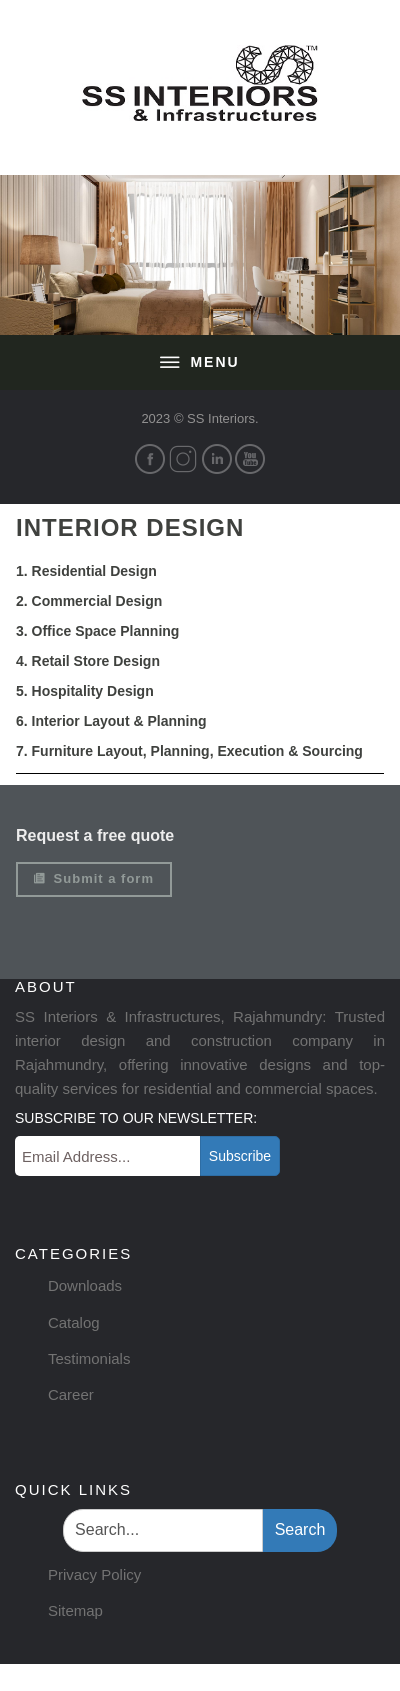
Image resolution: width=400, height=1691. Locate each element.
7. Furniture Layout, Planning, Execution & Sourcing (189, 751)
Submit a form (94, 878)
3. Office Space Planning (97, 631)
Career (71, 1394)
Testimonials (89, 1358)
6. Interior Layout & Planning (111, 721)
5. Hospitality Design (85, 691)
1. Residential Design (86, 571)
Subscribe (240, 1156)
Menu (199, 363)
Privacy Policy (94, 1574)
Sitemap (75, 1610)
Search (300, 1529)
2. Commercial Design (89, 601)
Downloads (85, 1285)
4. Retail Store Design (88, 661)
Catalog (74, 1322)
